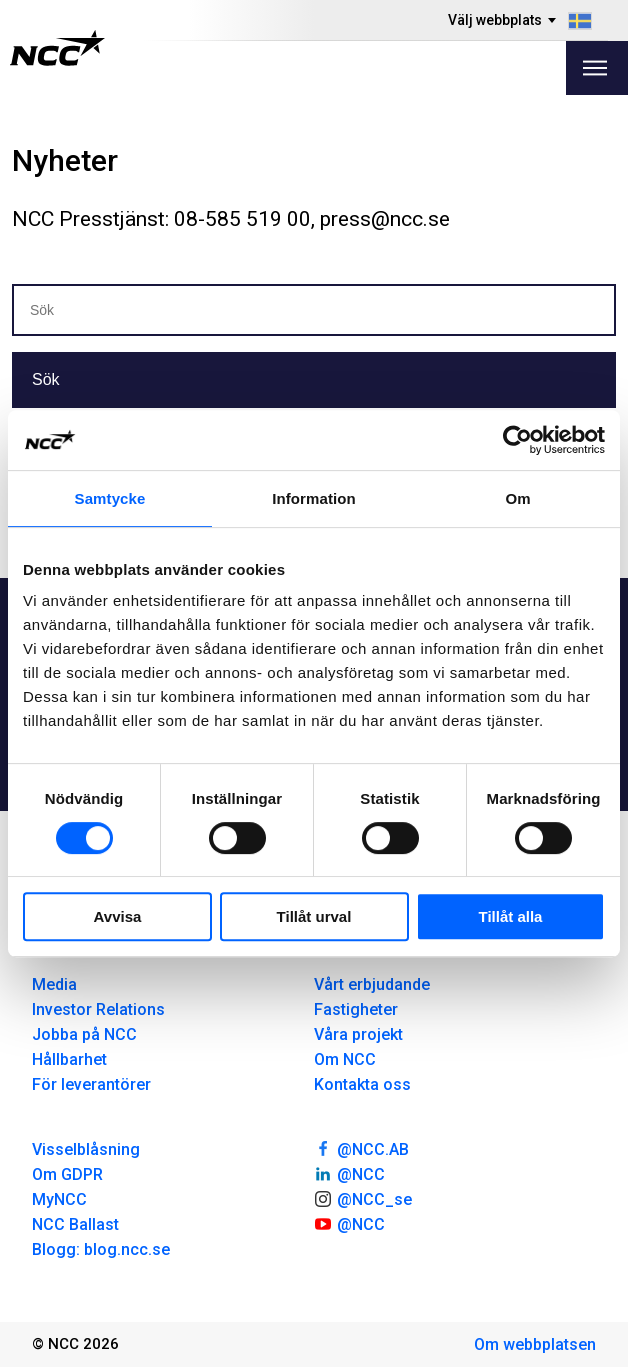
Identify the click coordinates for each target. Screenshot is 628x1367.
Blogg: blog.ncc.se (101, 1249)
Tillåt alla (511, 916)
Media (54, 984)
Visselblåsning (86, 1149)
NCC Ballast (75, 1224)
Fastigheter (356, 1009)
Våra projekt (358, 1034)
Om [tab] (517, 498)
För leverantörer (91, 1084)
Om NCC (345, 1059)
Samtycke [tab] (110, 498)
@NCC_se (363, 1198)
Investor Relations (98, 1009)
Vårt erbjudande (372, 984)
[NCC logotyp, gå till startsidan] (57, 48)
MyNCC (59, 1199)
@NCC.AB (361, 1148)
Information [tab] (314, 498)
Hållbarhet (69, 1059)
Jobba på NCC (84, 1034)
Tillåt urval (314, 916)
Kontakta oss (362, 1084)
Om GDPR (67, 1174)
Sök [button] (46, 379)
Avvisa (118, 916)
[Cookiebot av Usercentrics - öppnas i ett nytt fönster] (517, 440)
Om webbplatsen (535, 1344)
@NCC (349, 1173)
